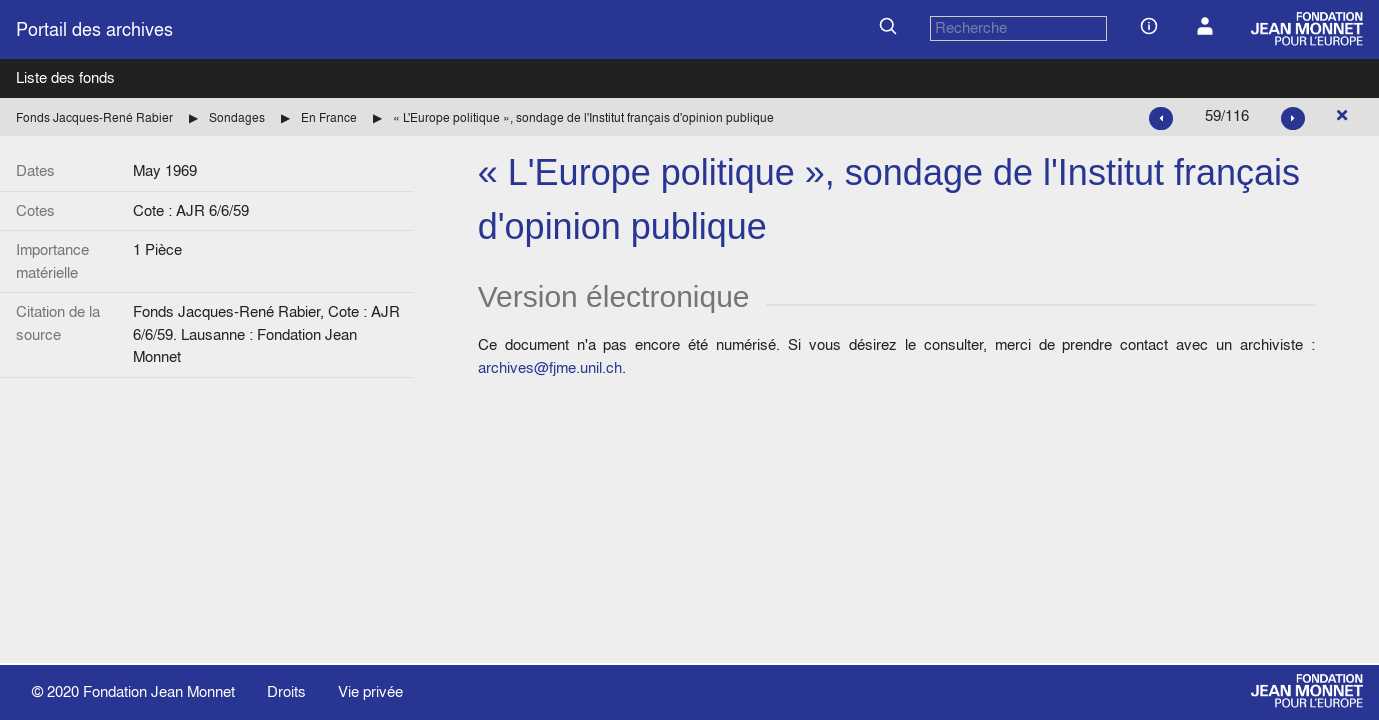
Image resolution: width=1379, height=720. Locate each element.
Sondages (237, 117)
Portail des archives (94, 29)
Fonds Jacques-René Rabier (94, 117)
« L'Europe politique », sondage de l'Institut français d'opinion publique (583, 117)
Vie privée (370, 691)
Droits (286, 691)
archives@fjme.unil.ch (550, 367)
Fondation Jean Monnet (159, 691)
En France (329, 117)
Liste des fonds (65, 77)
